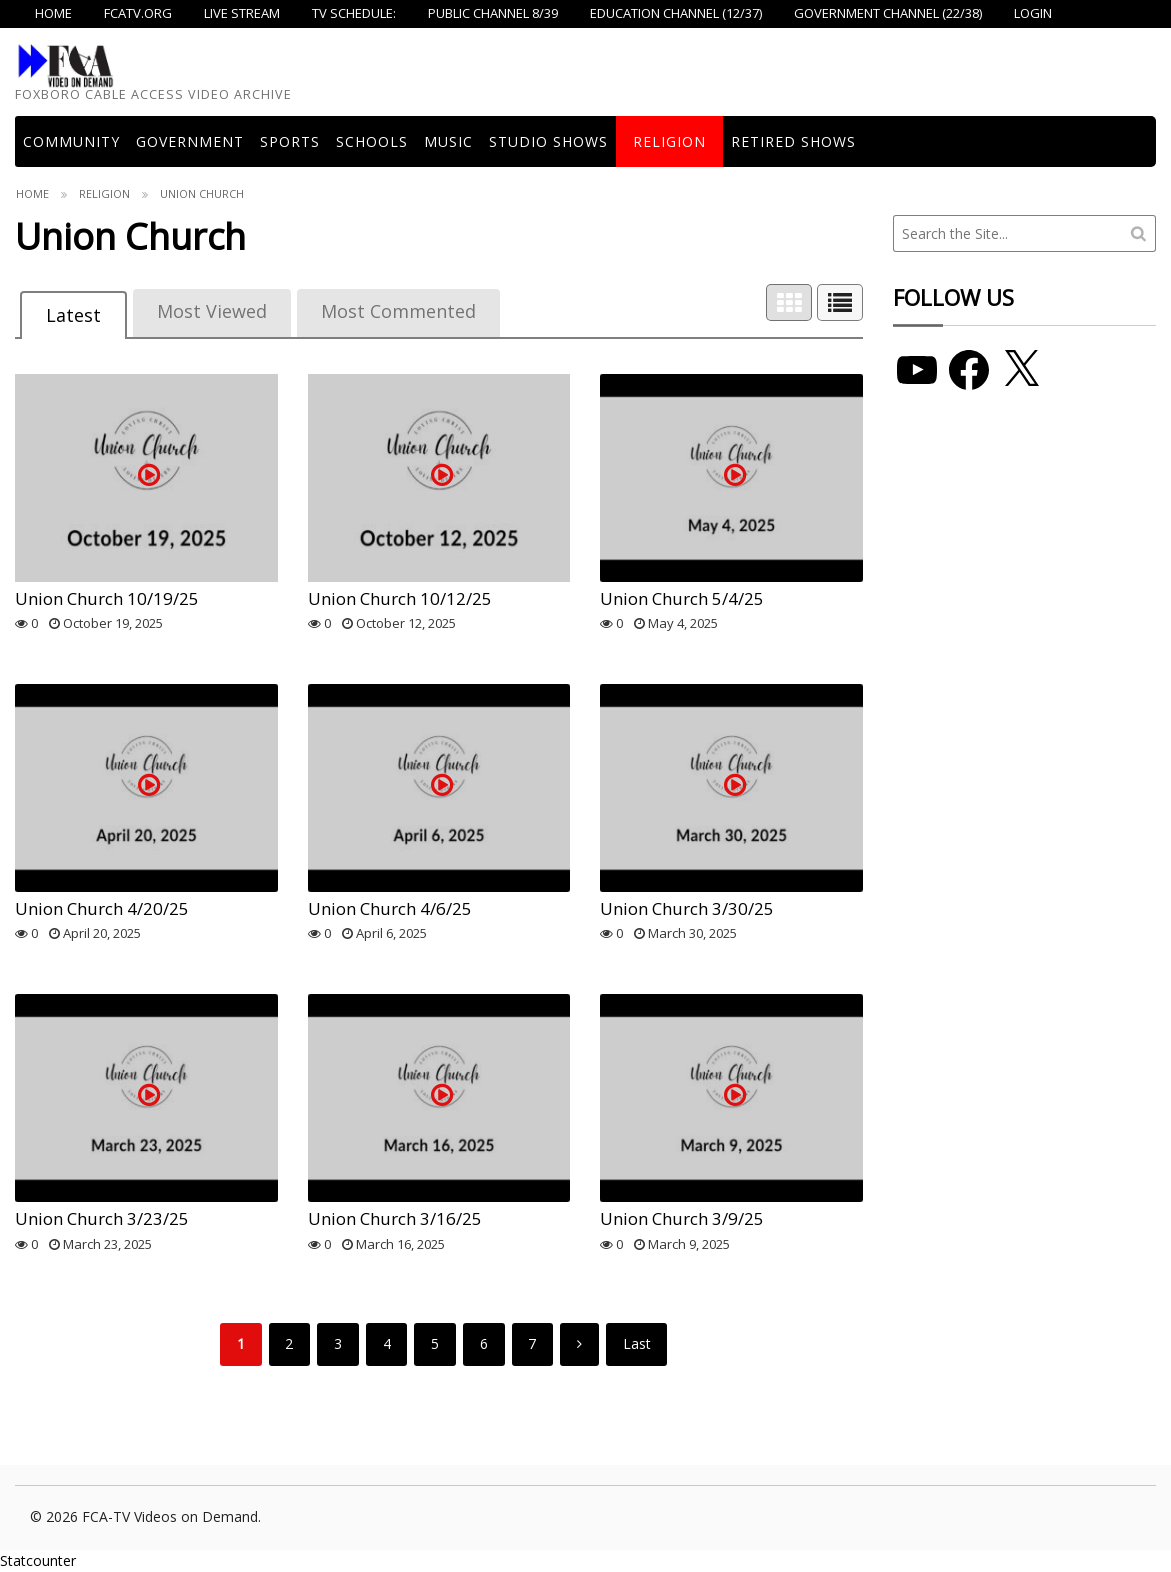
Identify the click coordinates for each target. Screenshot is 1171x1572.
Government (190, 141)
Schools (372, 141)
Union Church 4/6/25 (390, 908)
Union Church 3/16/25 (395, 1218)
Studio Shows (548, 141)
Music (448, 141)
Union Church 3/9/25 (682, 1218)
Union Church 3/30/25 (687, 908)
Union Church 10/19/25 (107, 598)
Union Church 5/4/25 (682, 598)
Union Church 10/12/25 (400, 598)
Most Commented (398, 311)
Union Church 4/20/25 (102, 908)
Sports (290, 141)
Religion (669, 141)
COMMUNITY (71, 141)
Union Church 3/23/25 (102, 1218)
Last (637, 1343)
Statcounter (38, 1560)
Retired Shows (793, 141)
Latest (73, 315)
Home (32, 193)
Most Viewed (212, 311)
